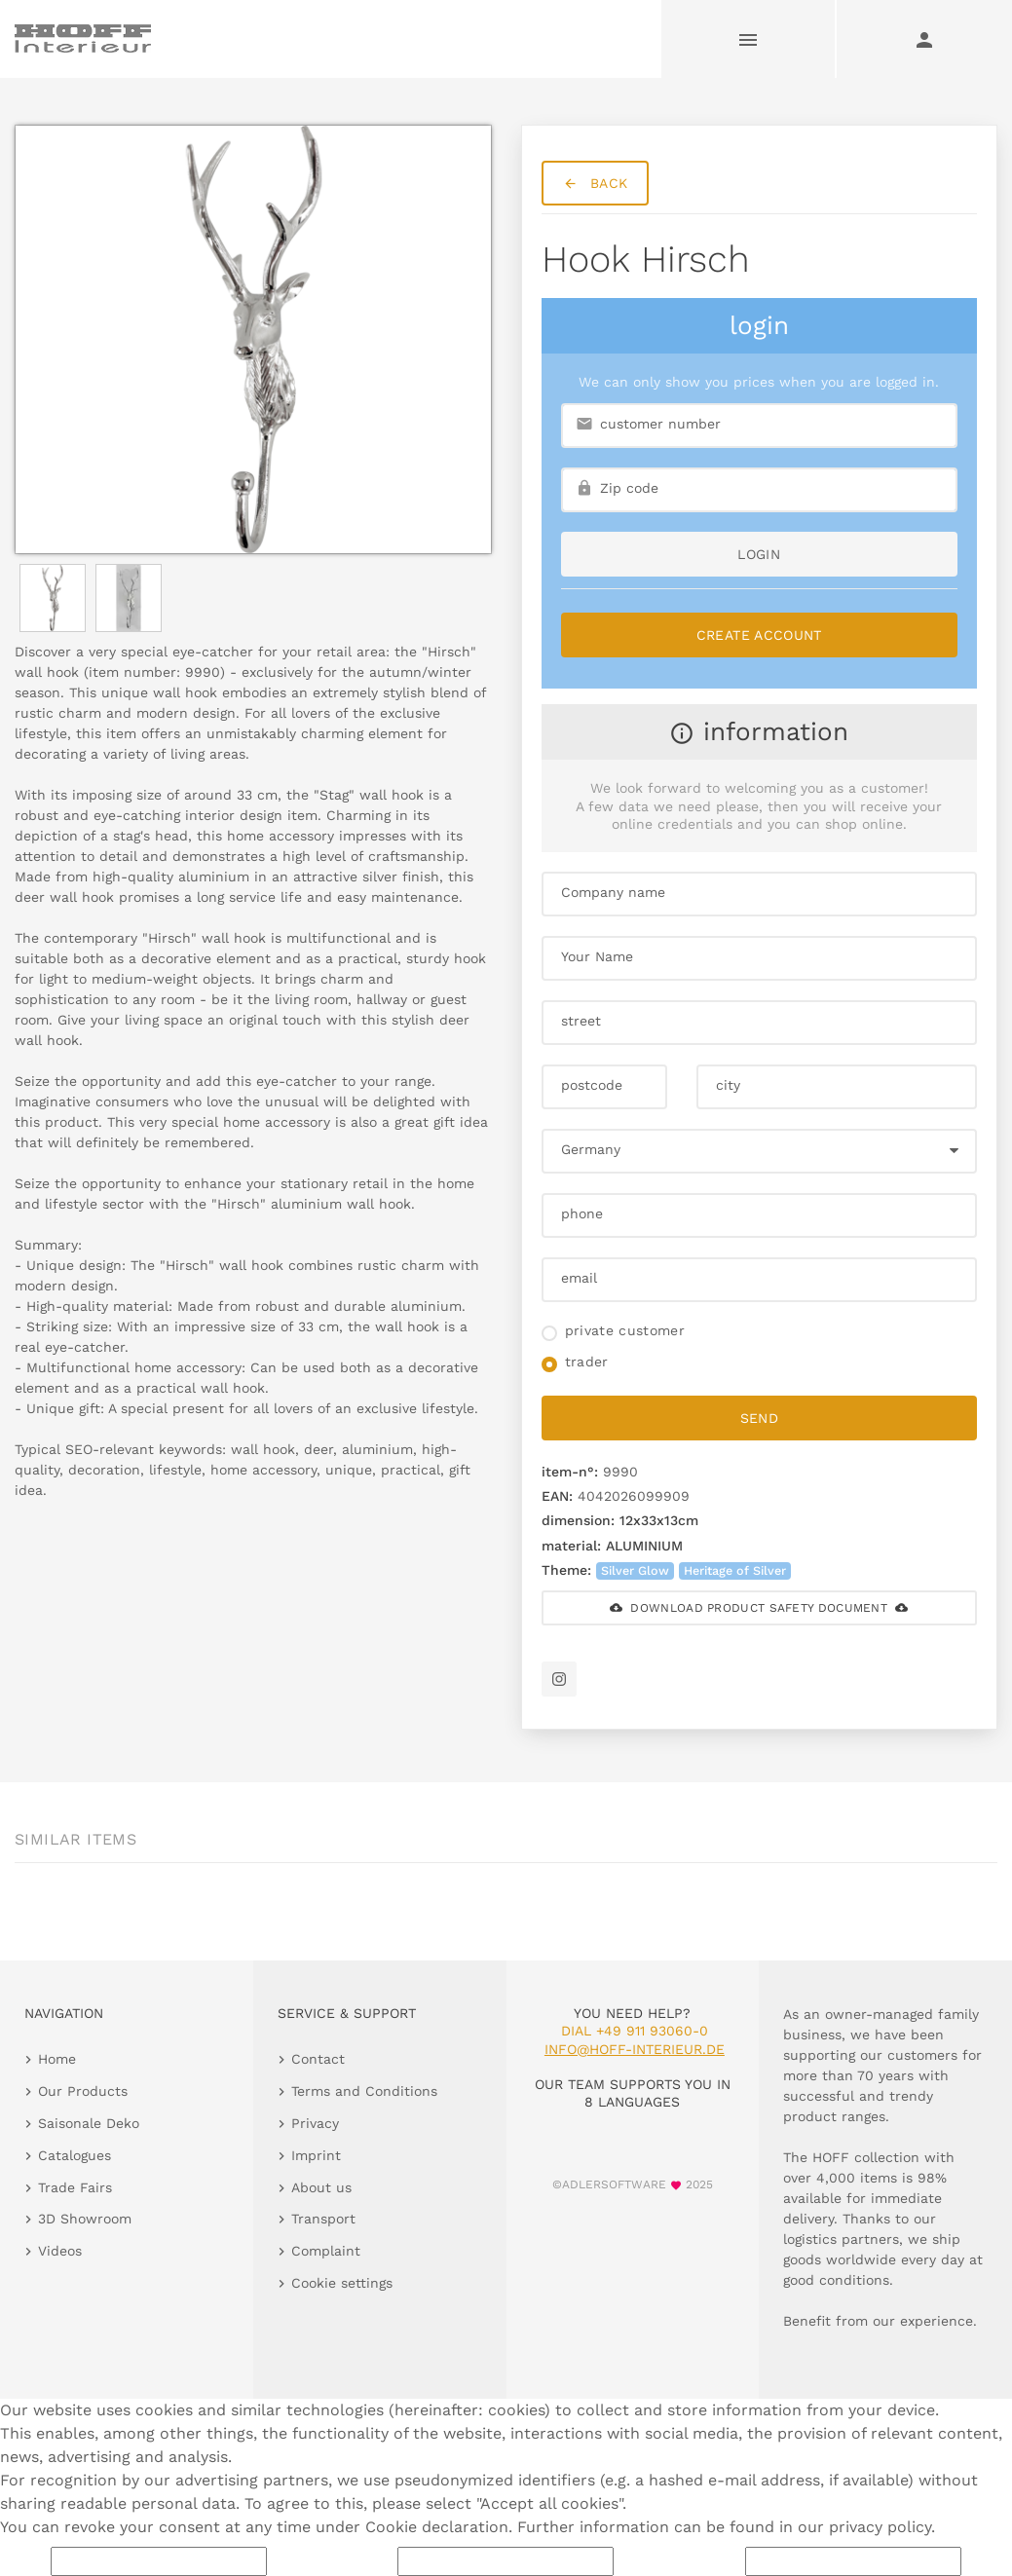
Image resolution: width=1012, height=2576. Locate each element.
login (758, 554)
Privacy (315, 2123)
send (759, 1418)
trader (587, 1361)
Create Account (759, 635)
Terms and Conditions (364, 2091)
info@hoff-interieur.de (634, 2049)
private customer (625, 1330)
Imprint (316, 2155)
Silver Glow (635, 1570)
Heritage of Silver (735, 1570)
